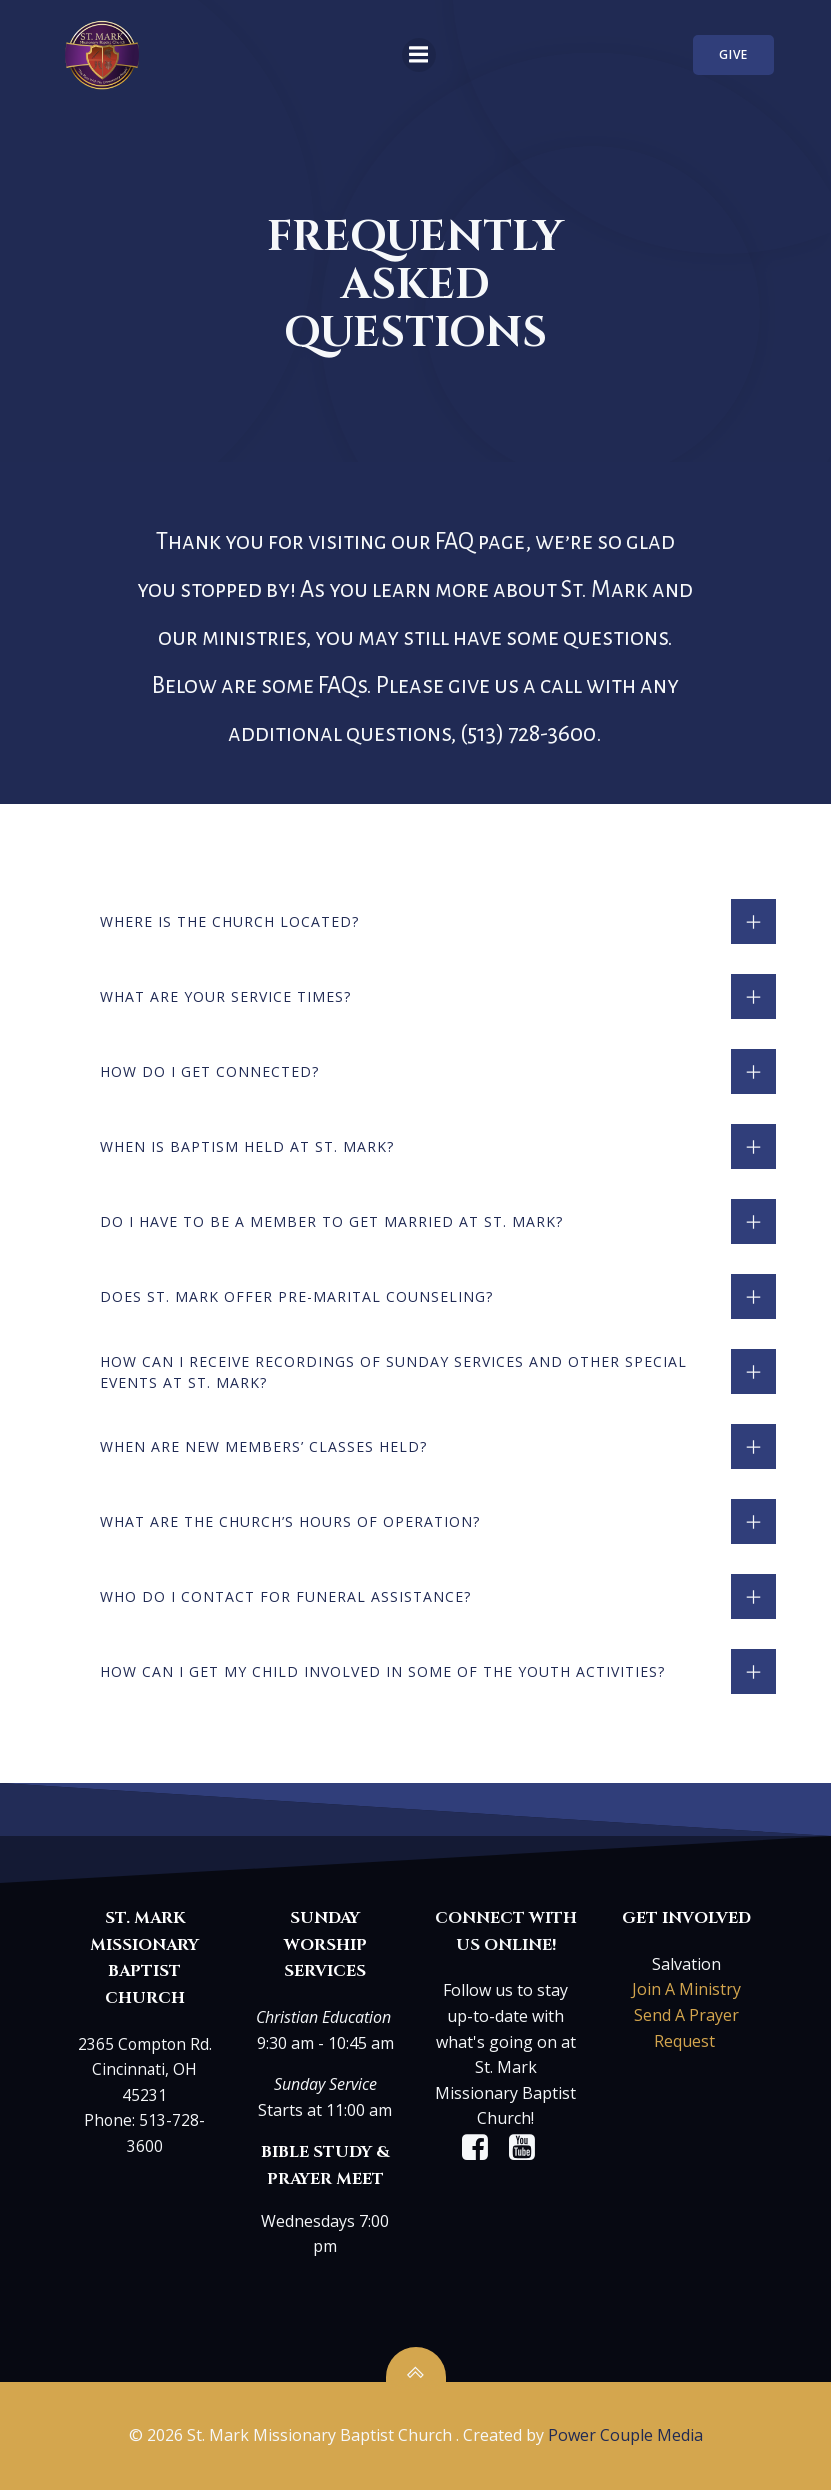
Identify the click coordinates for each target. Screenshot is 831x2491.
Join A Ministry (685, 1993)
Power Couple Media (625, 2438)
